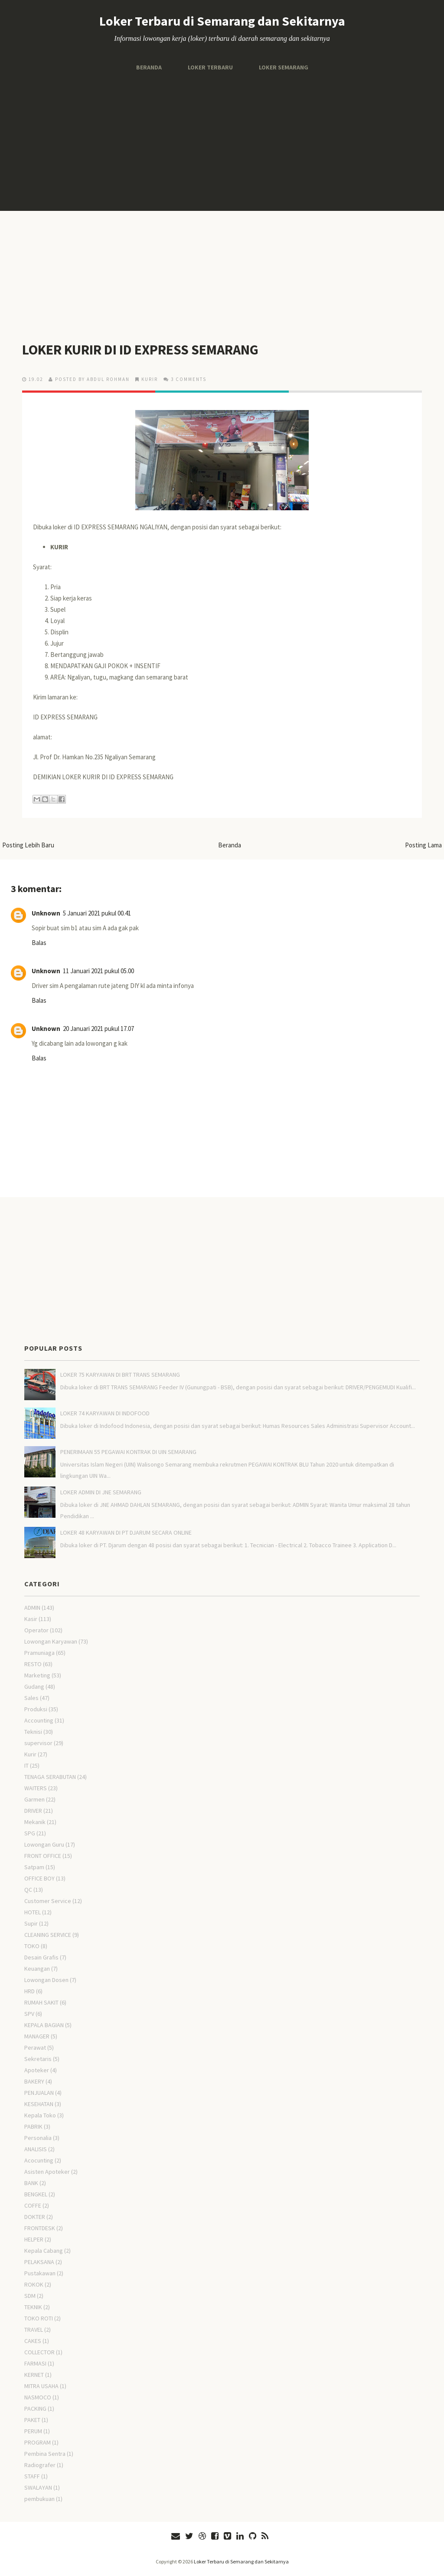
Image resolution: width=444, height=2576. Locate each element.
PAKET (32, 2420)
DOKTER (34, 2217)
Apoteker (36, 2070)
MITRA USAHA (41, 2386)
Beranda (149, 67)
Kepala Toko (40, 2115)
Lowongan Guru (44, 1844)
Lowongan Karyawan (50, 1641)
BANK (31, 2183)
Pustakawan (40, 2273)
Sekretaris (38, 2059)
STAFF (32, 2476)
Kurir (149, 379)
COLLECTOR (39, 2352)
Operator (36, 1630)
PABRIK (33, 2126)
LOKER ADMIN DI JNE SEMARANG (100, 1492)
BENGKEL (35, 2194)
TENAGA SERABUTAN (50, 1777)
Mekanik (35, 1822)
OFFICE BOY (39, 1878)
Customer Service (47, 1901)
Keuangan (37, 1968)
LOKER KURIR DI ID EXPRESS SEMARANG (140, 349)
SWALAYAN (38, 2487)
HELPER (33, 2239)
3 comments (188, 379)
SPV (29, 2014)
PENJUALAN (39, 2093)
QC (28, 1889)
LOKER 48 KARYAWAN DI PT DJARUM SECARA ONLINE (126, 1532)
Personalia (38, 2138)
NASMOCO (37, 2397)
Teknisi (33, 1732)
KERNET (34, 2375)
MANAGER (36, 2036)
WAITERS (35, 1788)
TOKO (31, 1946)
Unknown (46, 913)
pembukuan (39, 2499)
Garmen (34, 1799)
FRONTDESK (39, 2228)
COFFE (32, 2205)
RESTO (33, 1664)
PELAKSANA (39, 2262)
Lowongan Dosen (46, 1980)
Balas (39, 943)
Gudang (34, 1686)
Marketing (37, 1675)
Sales (31, 1698)
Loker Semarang (283, 67)
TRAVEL (33, 2329)
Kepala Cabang (43, 2250)
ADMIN (32, 1607)
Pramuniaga (39, 1653)
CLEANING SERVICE (47, 1935)
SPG (29, 1833)
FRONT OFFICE (42, 1856)
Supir (31, 1923)
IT (26, 1765)
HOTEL (32, 1912)
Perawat (35, 2047)
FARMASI (35, 2363)
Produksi (35, 1709)
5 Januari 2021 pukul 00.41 (97, 913)
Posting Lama (423, 845)
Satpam (34, 1867)
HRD (29, 1991)
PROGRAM (37, 2442)
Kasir (30, 1619)
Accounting (38, 1720)
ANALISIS (35, 2149)
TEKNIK (33, 2307)
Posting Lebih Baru (28, 845)
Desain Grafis (41, 1957)
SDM (30, 2296)
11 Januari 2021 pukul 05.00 (98, 971)
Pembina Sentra (44, 2454)
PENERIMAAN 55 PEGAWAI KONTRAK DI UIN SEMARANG (128, 1452)
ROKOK (33, 2284)
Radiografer (40, 2465)
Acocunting (38, 2160)
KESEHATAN (38, 2104)
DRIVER (33, 1811)
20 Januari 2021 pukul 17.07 (98, 1028)
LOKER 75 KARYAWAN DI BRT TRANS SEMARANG (120, 1374)
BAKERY (34, 2081)
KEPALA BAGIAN (44, 2025)
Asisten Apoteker (47, 2172)
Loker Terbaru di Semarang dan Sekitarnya (222, 21)
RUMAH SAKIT (41, 2002)
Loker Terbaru (210, 67)
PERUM (33, 2431)
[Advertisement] (222, 141)
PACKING (35, 2408)
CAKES (32, 2341)
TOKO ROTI (38, 2318)
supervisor (38, 1743)
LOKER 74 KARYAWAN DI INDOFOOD (105, 1413)
